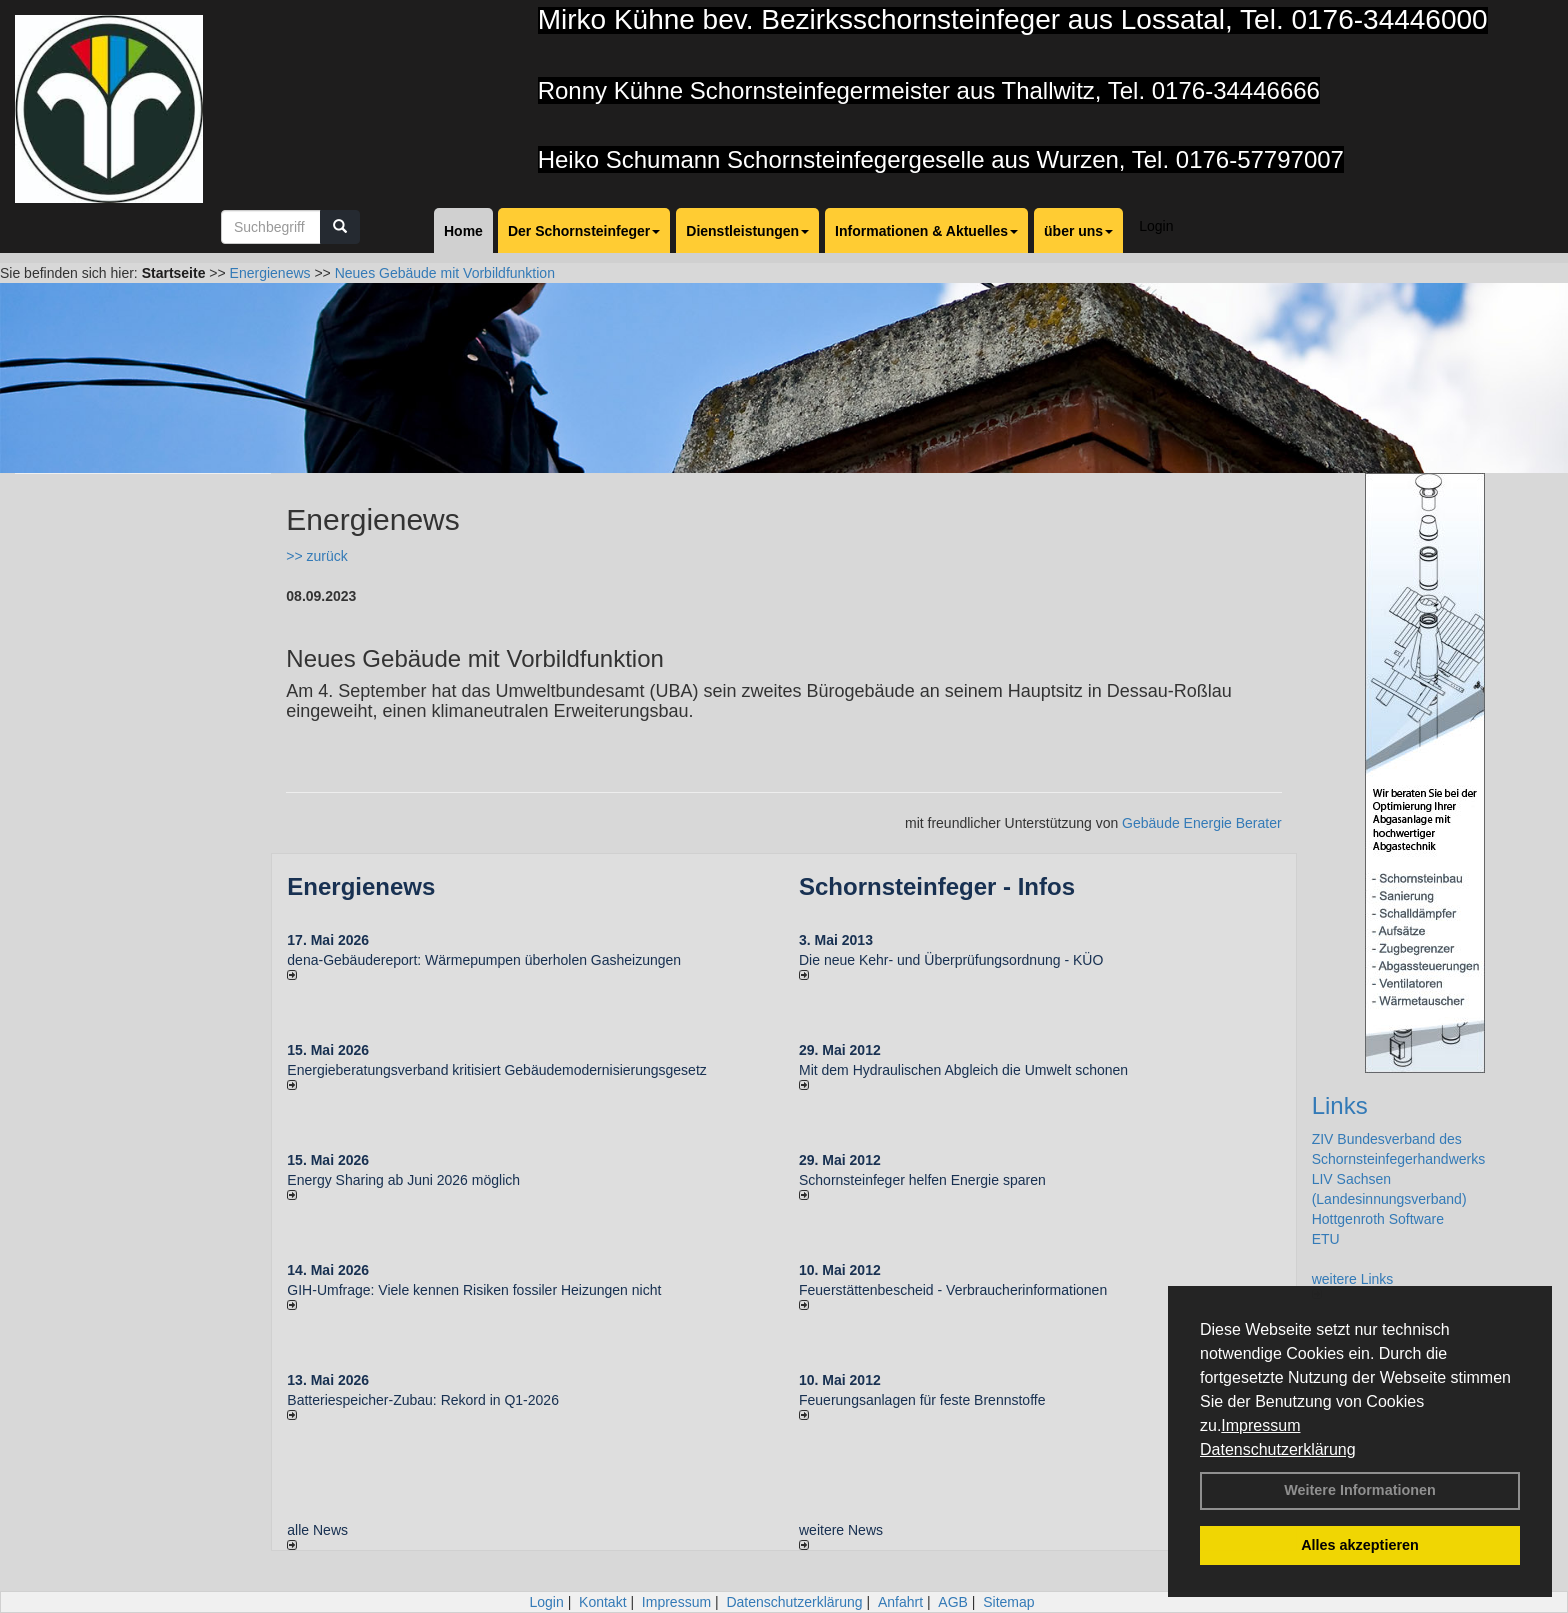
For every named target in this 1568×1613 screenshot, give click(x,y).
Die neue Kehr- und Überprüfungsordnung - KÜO (951, 960)
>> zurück (316, 556)
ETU (1326, 1239)
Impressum (1260, 1425)
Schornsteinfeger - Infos (937, 886)
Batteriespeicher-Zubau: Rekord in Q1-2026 (423, 1400)
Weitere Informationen (1360, 1490)
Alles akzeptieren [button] (1360, 1545)
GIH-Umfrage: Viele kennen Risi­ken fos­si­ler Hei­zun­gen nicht (474, 1290)
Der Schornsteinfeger (584, 231)
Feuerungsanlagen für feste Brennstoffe (922, 1400)
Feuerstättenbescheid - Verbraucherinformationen (953, 1290)
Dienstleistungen (747, 231)
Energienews (361, 886)
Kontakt (602, 1602)
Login (1156, 226)
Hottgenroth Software (1378, 1219)
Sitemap (1008, 1602)
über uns (1078, 231)
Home (463, 231)
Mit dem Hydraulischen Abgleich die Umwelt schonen (963, 1070)
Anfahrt (900, 1602)
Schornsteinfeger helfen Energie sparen (922, 1180)
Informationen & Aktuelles (926, 231)
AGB (953, 1602)
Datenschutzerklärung (1278, 1449)
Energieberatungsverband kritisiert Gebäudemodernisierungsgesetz (496, 1070)
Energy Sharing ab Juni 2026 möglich (403, 1180)
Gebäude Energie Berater (1202, 823)
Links (1340, 1105)
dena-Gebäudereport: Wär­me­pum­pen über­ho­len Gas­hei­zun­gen (484, 960)
